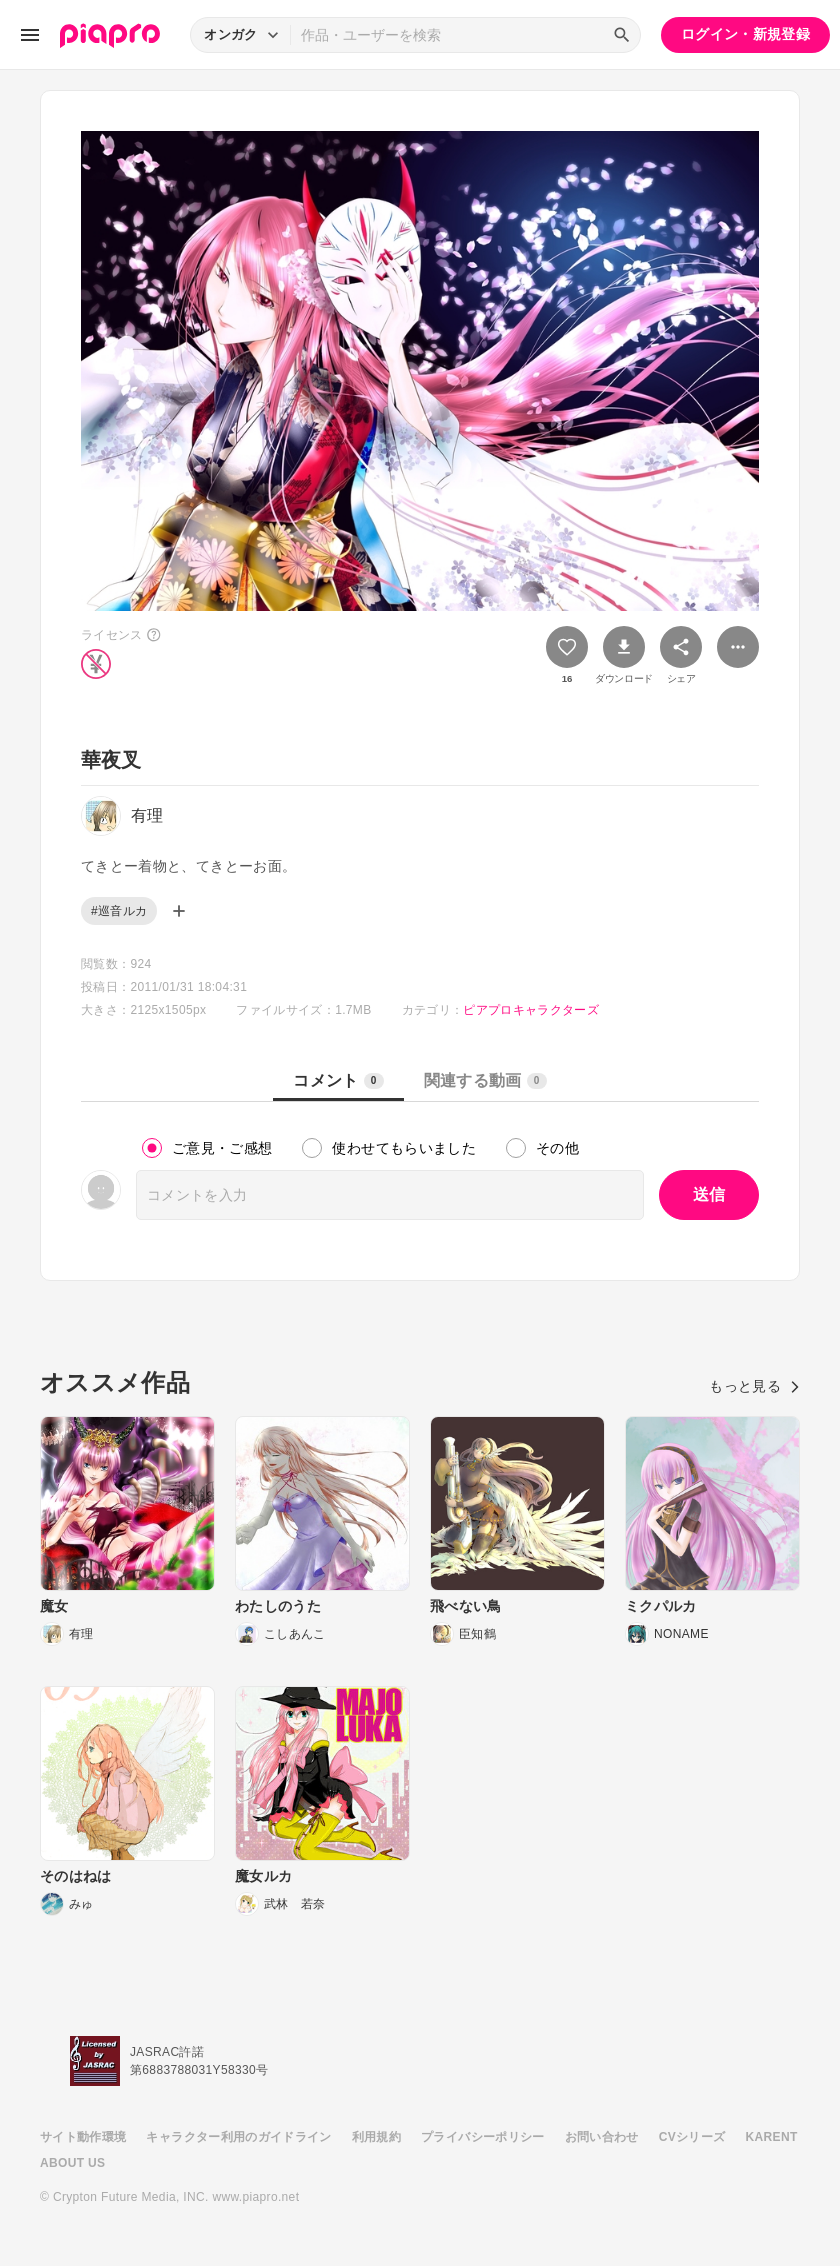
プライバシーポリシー (483, 2137)
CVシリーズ (692, 2137)
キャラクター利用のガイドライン (238, 2137)
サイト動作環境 (83, 2137)
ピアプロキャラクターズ (531, 1010)
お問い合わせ (602, 2137)
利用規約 (376, 2137)
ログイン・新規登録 (745, 34)
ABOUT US (72, 2163)
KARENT (772, 2137)
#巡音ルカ (119, 911)
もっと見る (754, 1386)
